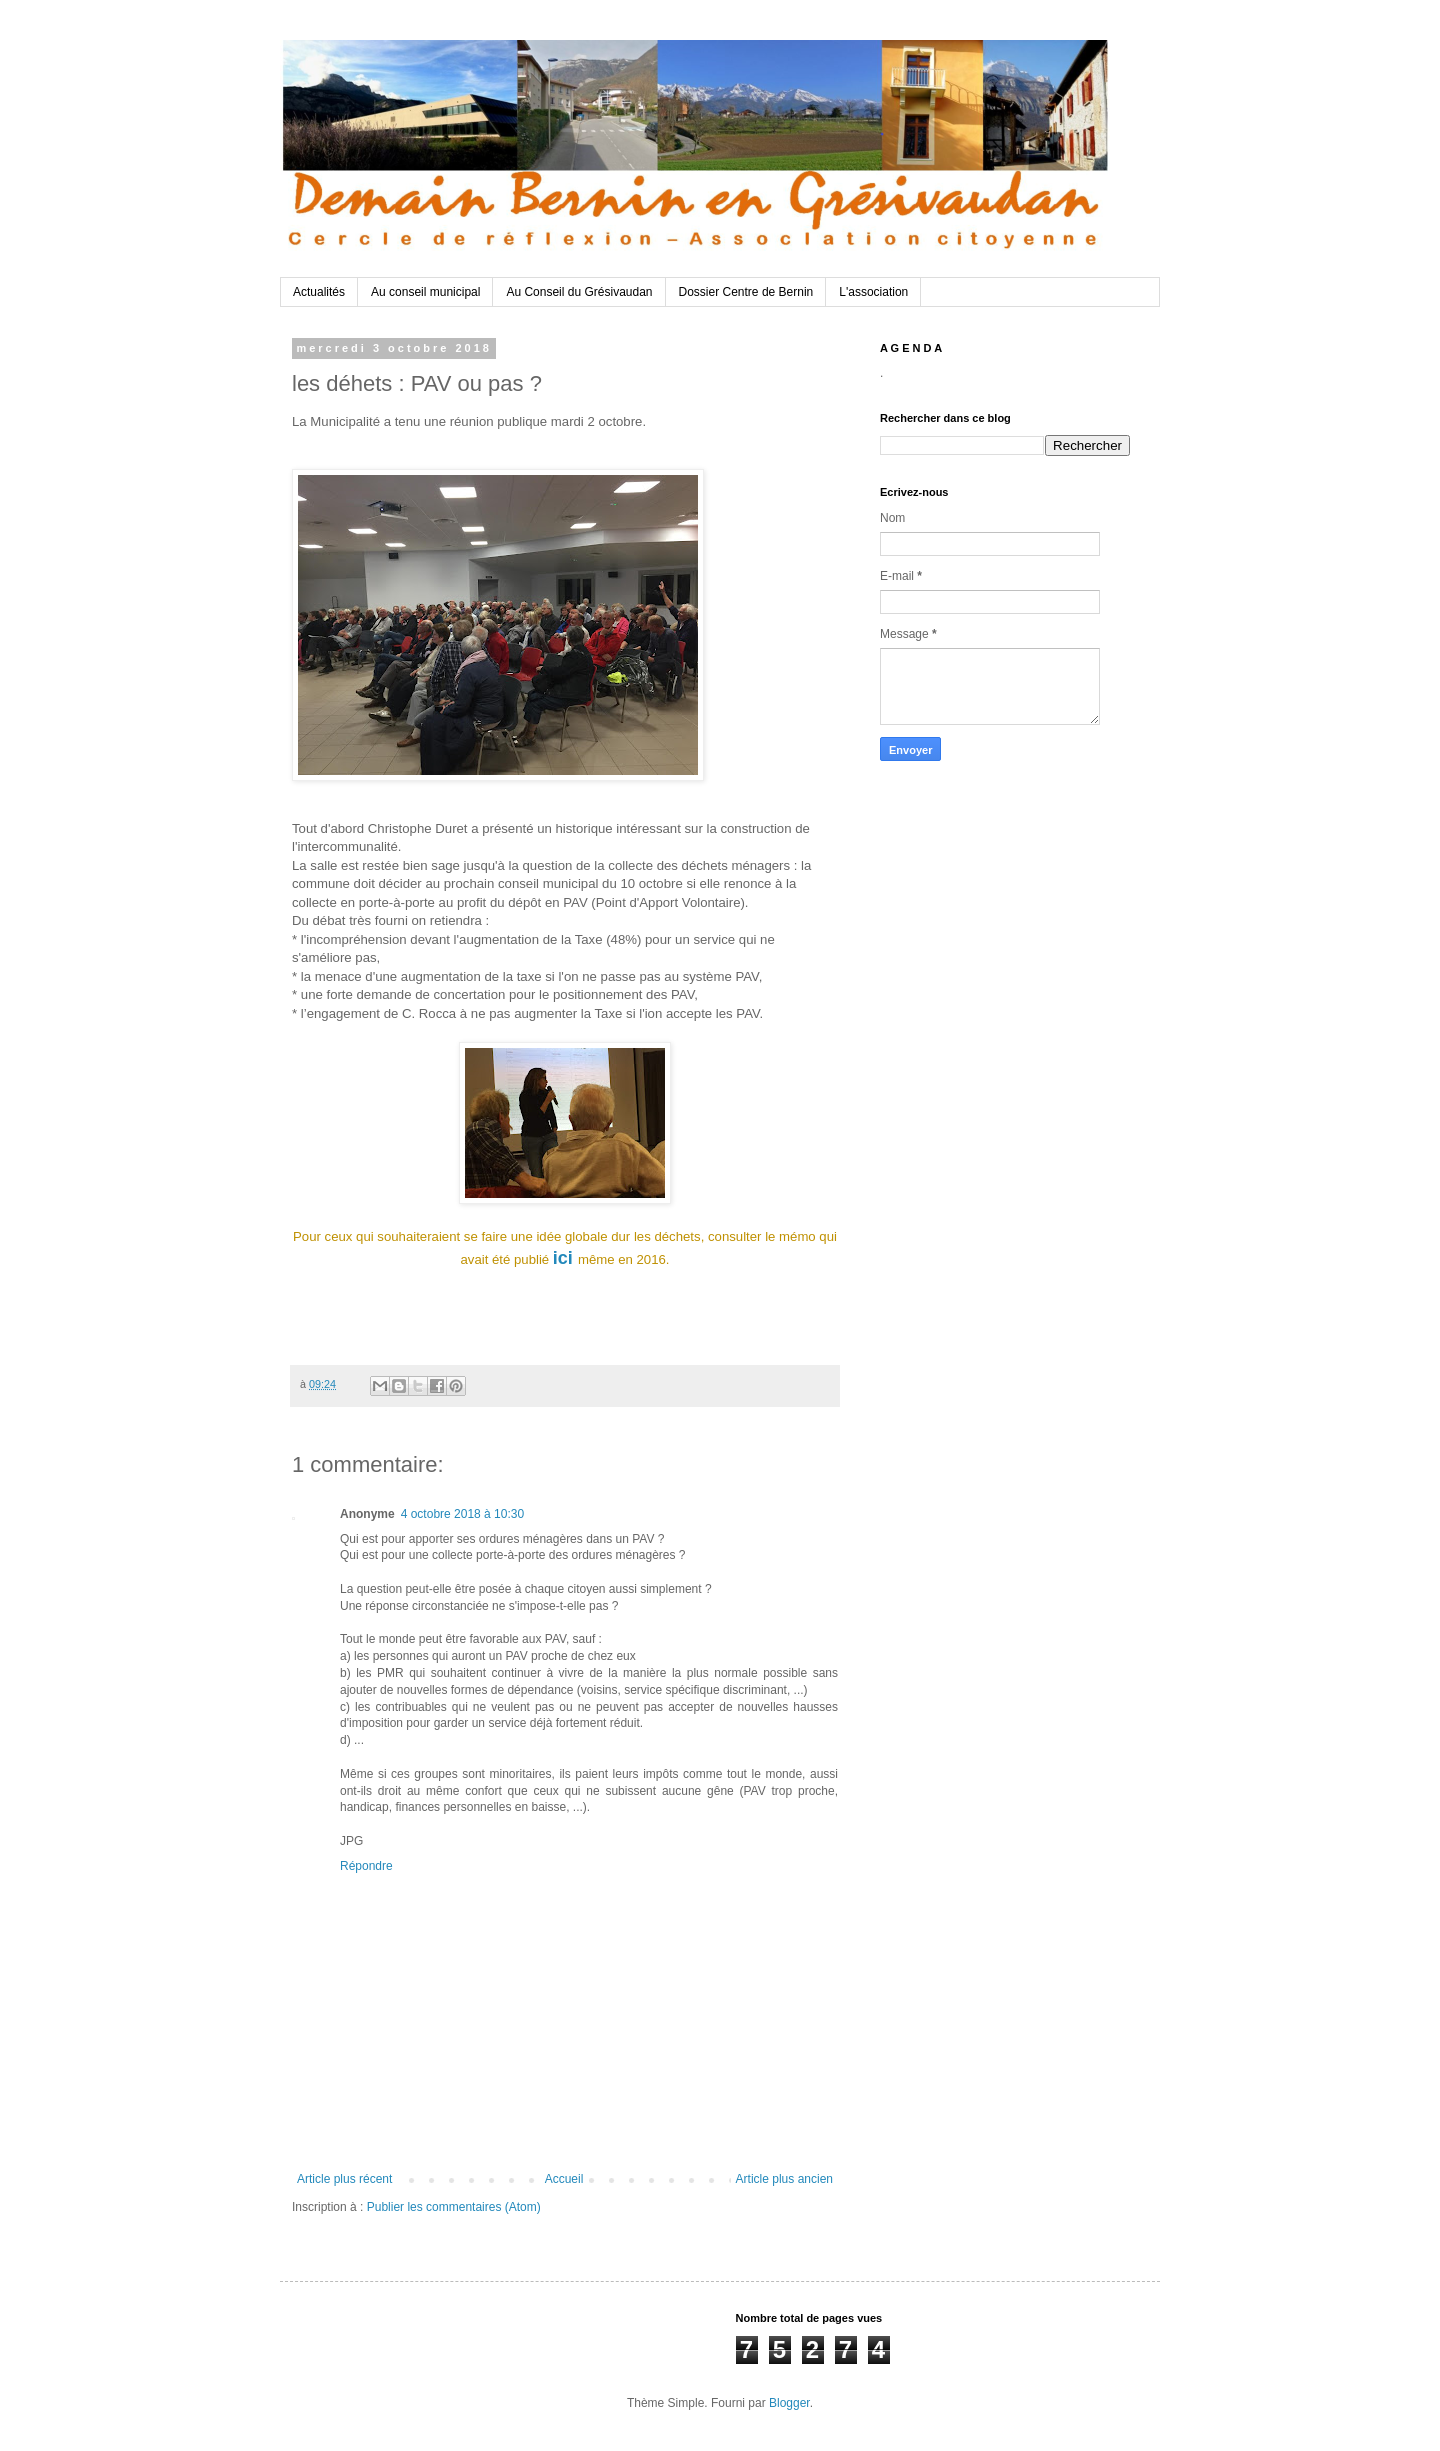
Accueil (564, 2179)
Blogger (789, 2403)
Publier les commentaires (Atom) (454, 2207)
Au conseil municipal (425, 292)
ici (563, 1258)
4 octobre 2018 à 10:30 (462, 1514)
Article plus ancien (784, 2179)
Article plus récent (344, 2179)
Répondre (366, 1866)
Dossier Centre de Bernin (746, 292)
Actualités (319, 292)
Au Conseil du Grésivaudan (579, 292)
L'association (873, 292)
